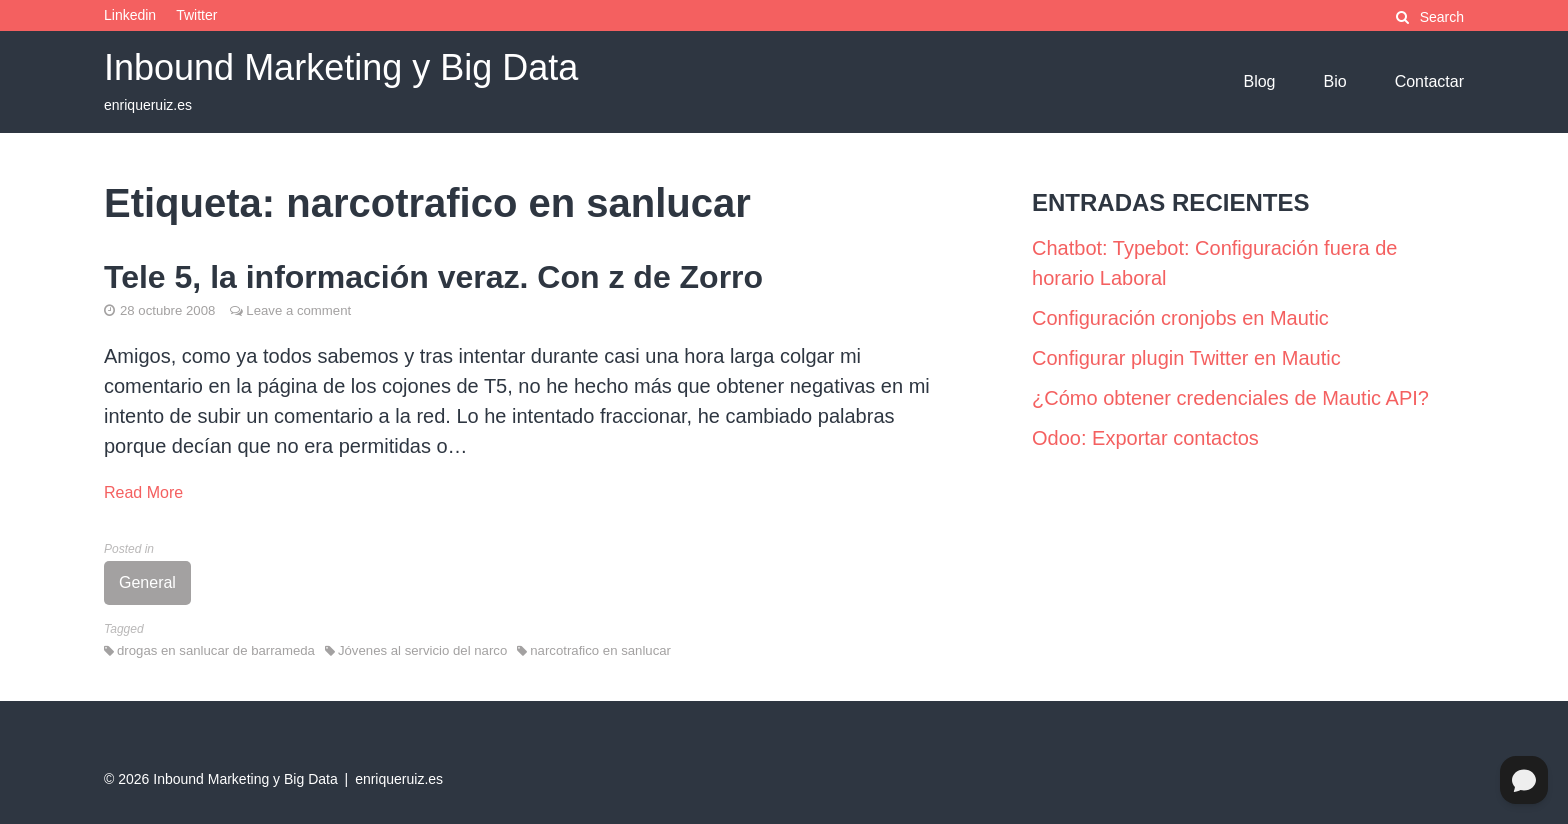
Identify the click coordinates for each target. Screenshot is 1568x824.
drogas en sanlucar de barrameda (216, 650)
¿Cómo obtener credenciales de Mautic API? (1230, 398)
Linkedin (130, 15)
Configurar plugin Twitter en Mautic (1186, 358)
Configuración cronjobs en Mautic (1180, 318)
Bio (1335, 81)
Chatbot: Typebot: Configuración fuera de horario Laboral (1214, 263)
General (147, 582)
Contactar (1429, 81)
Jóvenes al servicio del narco (422, 650)
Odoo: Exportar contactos (1145, 438)
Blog (1259, 81)
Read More (143, 492)
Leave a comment (298, 310)
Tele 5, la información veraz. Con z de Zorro (433, 277)
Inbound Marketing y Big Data (341, 67)
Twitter (196, 15)
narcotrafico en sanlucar (600, 650)
